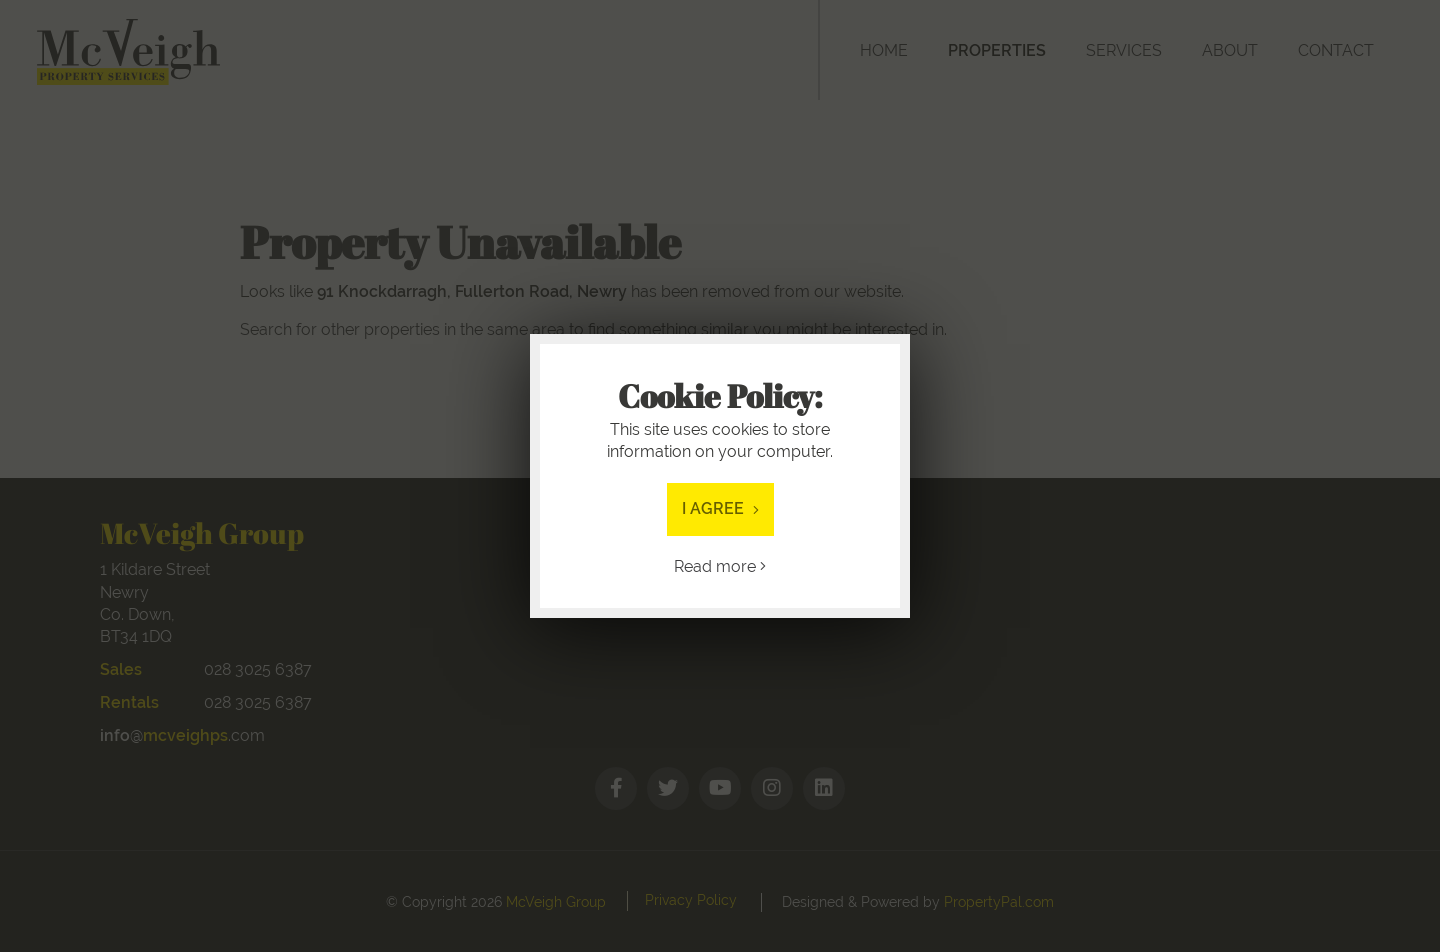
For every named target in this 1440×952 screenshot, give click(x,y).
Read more (720, 566)
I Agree (720, 508)
